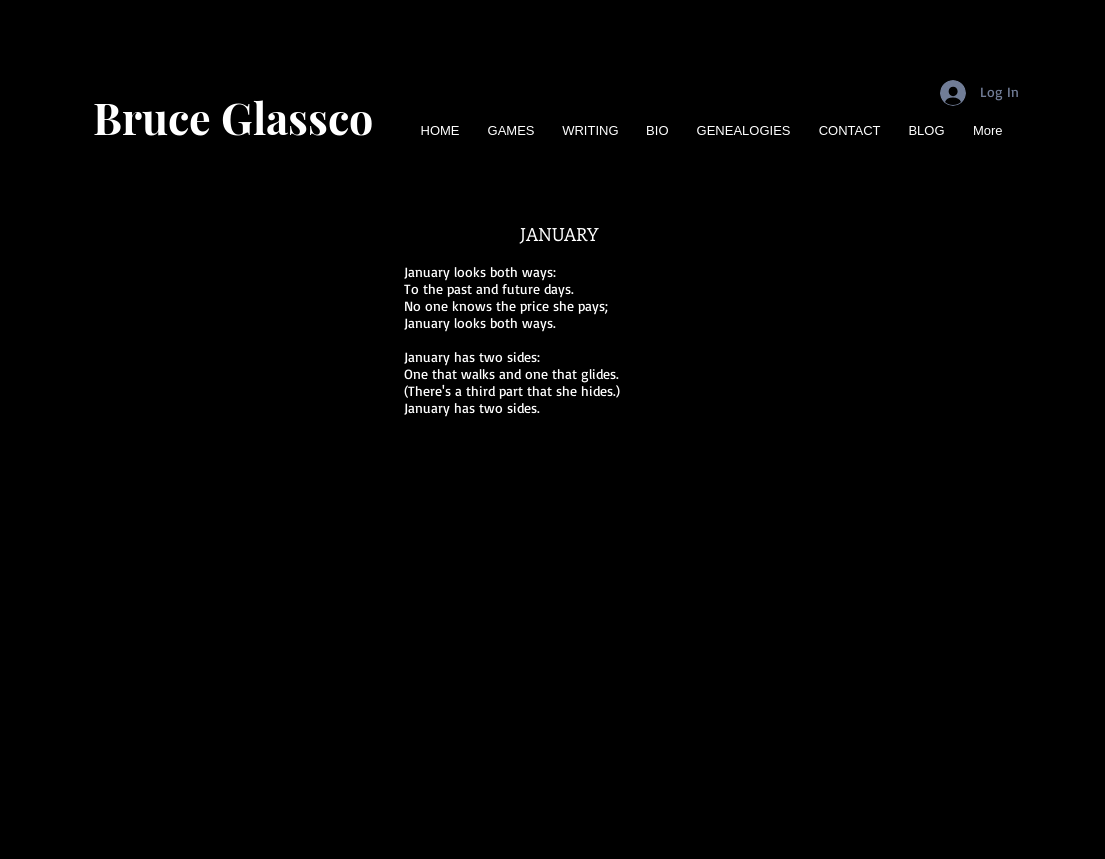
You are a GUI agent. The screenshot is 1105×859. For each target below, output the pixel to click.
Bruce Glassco (233, 117)
